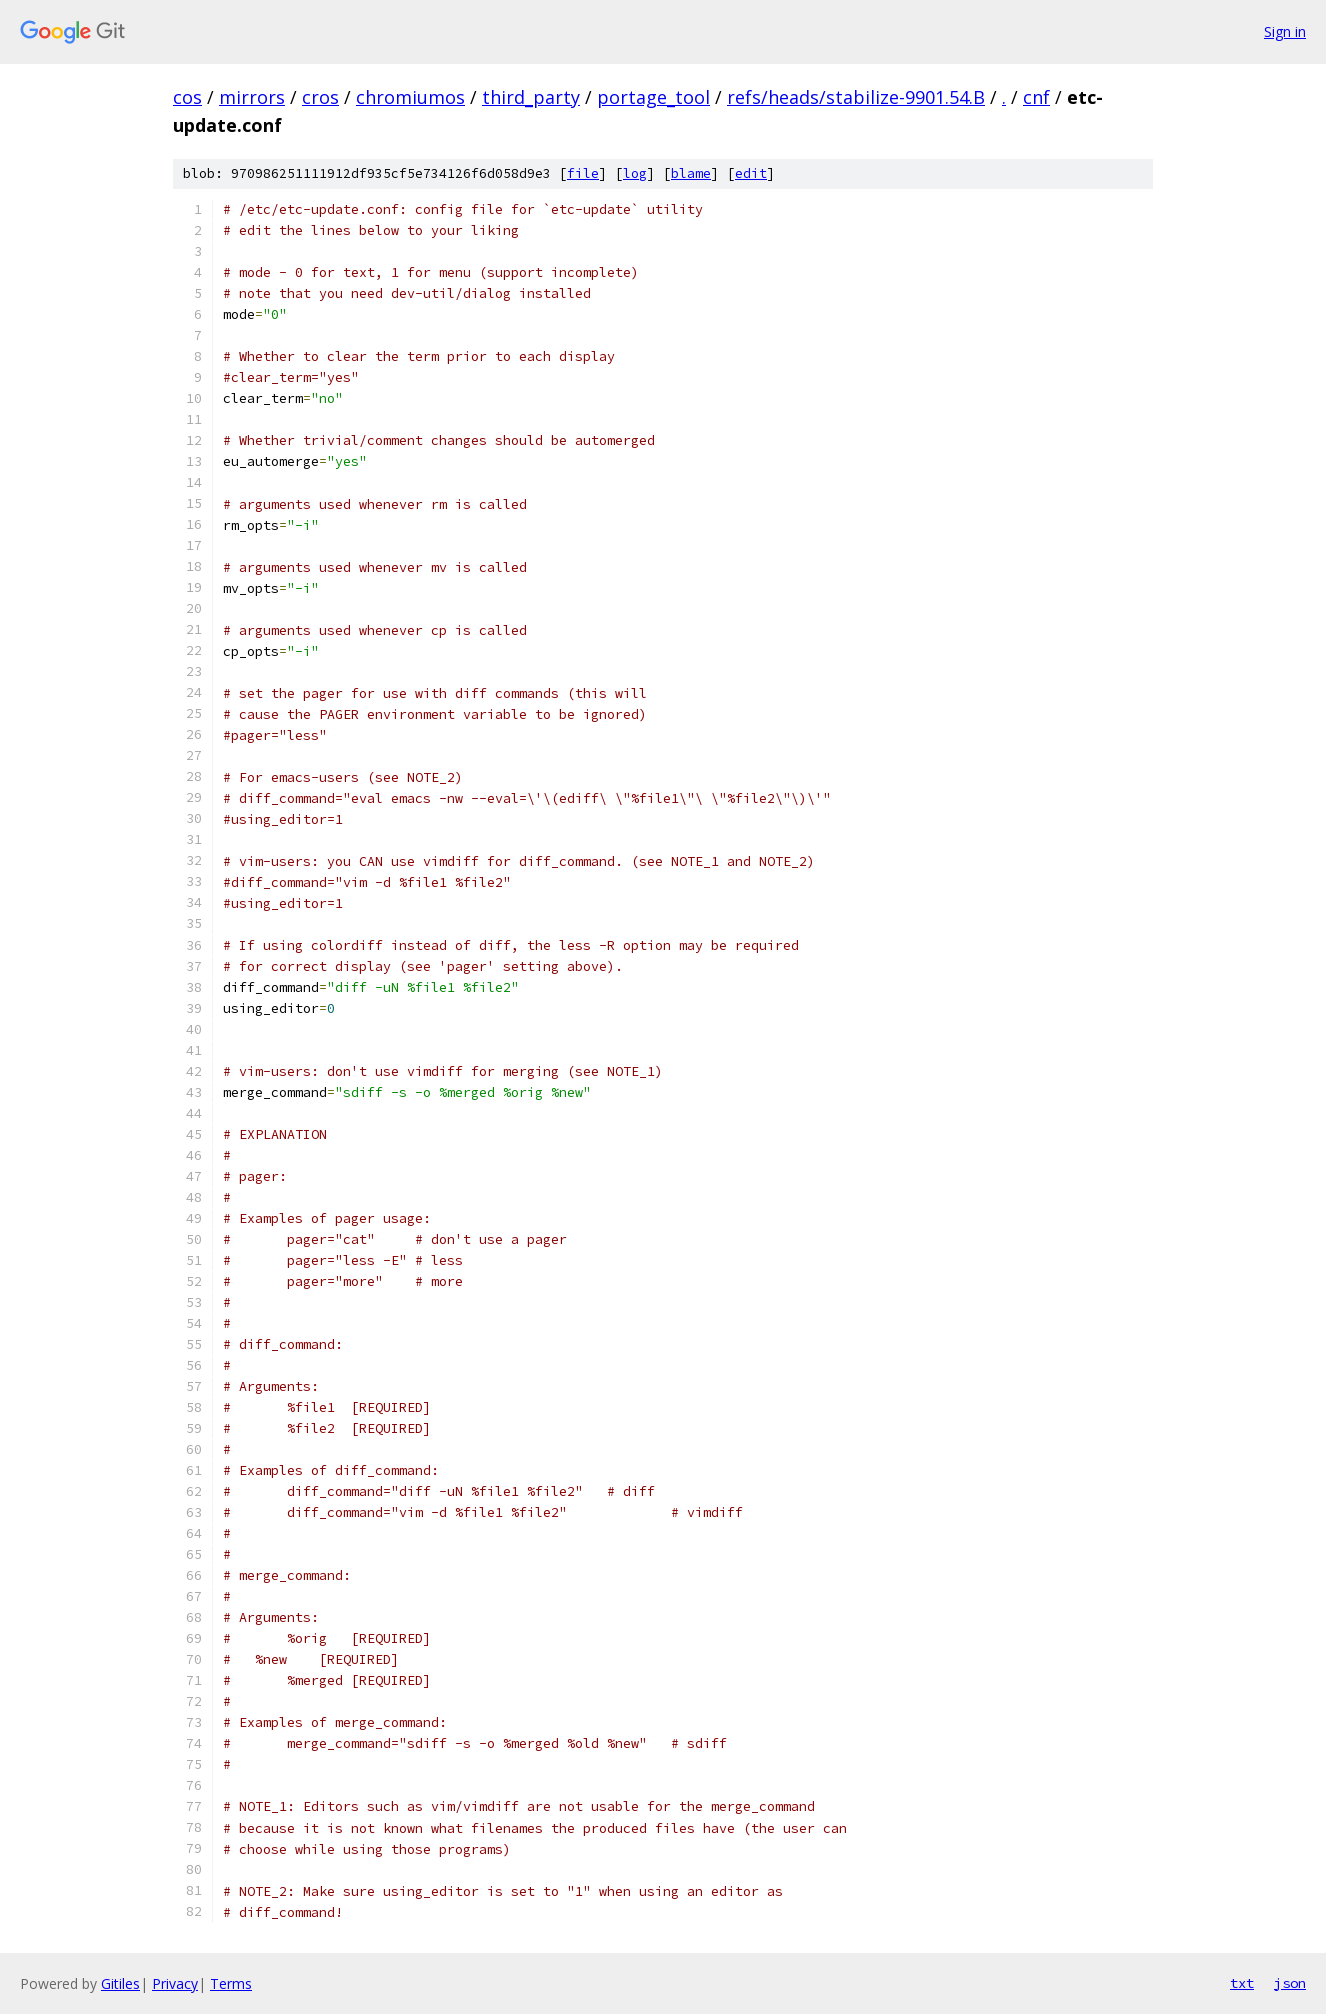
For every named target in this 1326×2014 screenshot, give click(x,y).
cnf (1036, 97)
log (635, 173)
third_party (531, 97)
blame (691, 173)
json (1290, 1983)
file (583, 173)
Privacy (175, 1983)
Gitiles (120, 1983)
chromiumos (410, 97)
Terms (231, 1983)
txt (1242, 1983)
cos (187, 97)
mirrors (252, 97)
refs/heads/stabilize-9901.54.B (856, 97)
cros (320, 97)
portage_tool (653, 97)
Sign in (1285, 31)
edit (751, 173)
